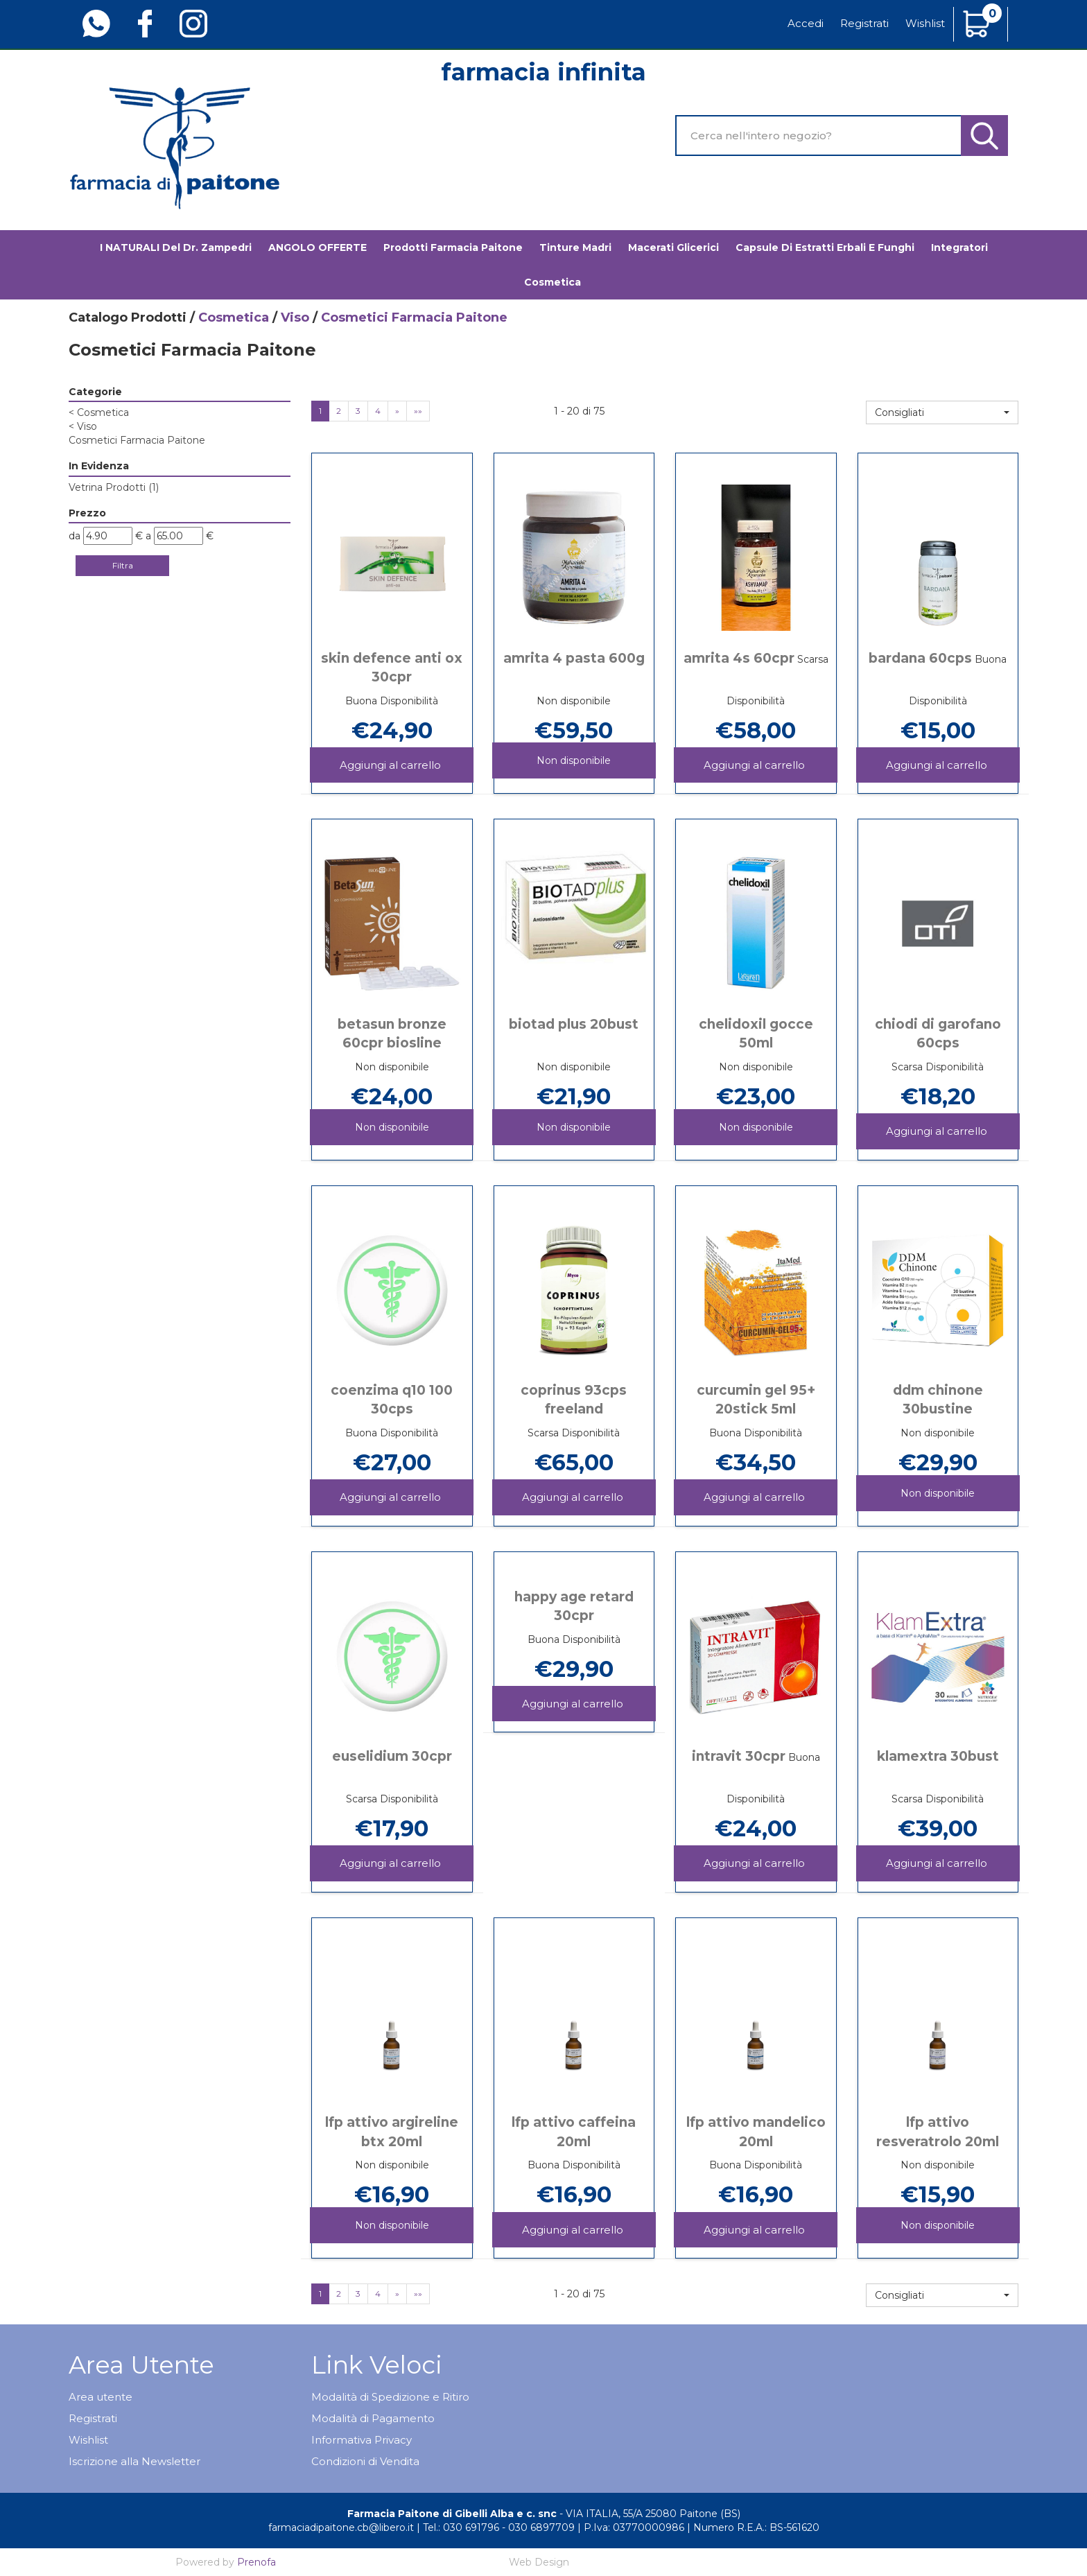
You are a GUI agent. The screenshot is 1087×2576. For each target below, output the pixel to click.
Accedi (806, 23)
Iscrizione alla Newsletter (134, 2461)
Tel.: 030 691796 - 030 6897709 (499, 2527)
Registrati (864, 23)
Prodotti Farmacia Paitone (453, 247)
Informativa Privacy (361, 2439)
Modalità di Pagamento (373, 2418)
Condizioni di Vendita (365, 2461)
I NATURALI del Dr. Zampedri (176, 247)
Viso (295, 317)
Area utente (100, 2396)
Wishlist (925, 23)
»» (418, 411)
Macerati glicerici (673, 247)
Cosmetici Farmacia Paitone (137, 440)
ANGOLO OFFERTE (317, 247)
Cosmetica (552, 282)
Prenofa (256, 2562)
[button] (942, 412)
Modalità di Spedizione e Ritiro (390, 2396)
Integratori (959, 247)
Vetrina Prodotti (114, 487)
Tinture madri (575, 247)
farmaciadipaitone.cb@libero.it (341, 2527)
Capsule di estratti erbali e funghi (825, 247)
